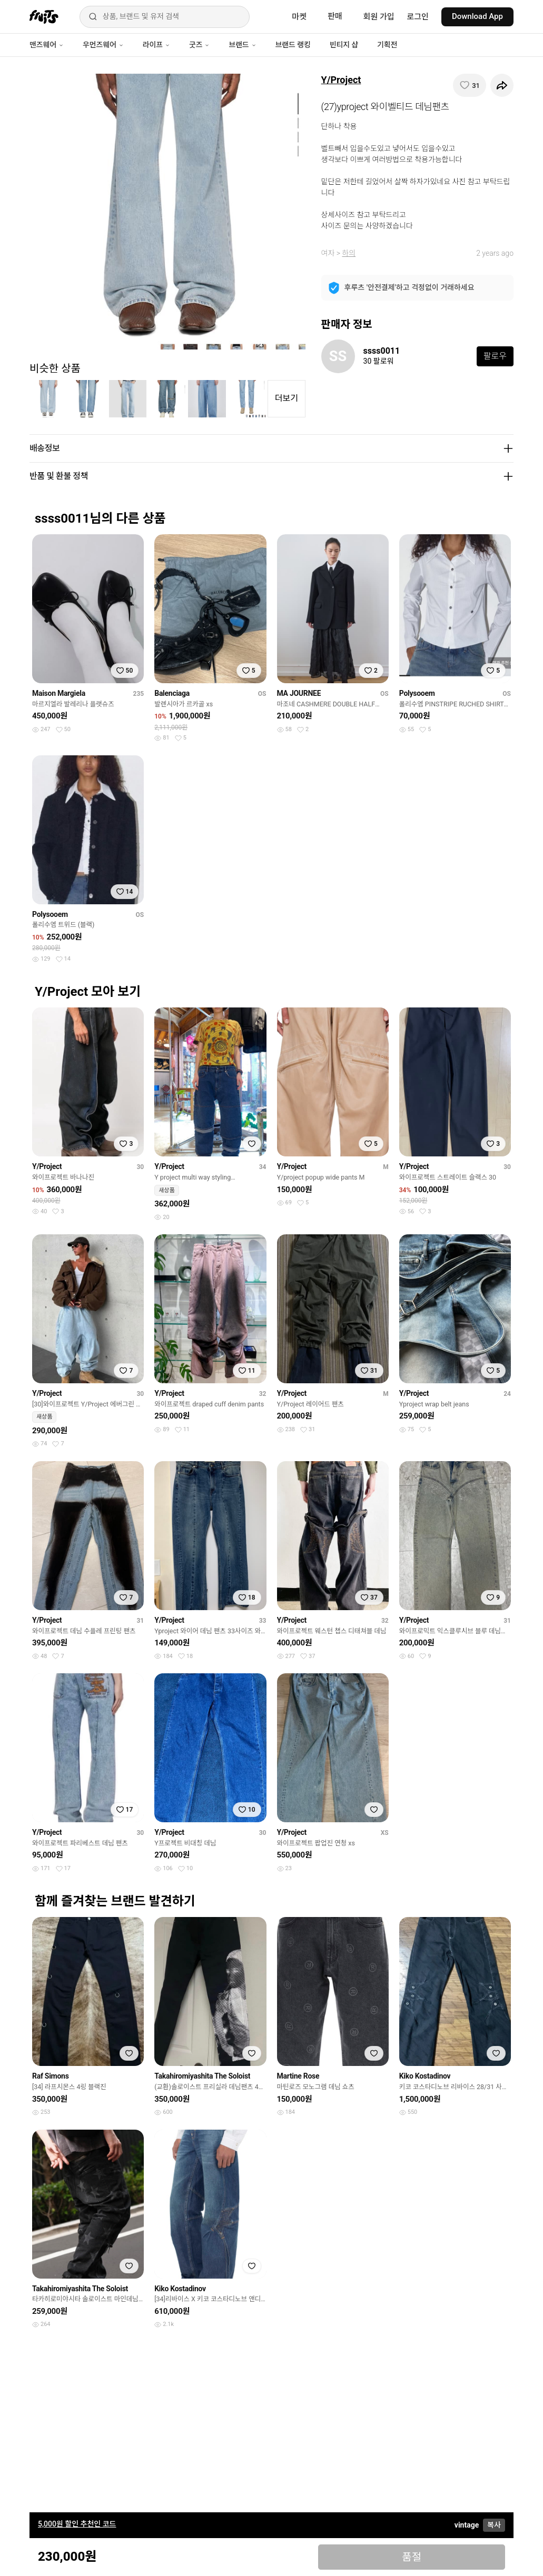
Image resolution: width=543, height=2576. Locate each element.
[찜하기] (469, 85)
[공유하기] (502, 85)
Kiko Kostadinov (425, 2076)
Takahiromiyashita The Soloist (202, 2076)
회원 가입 (378, 17)
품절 (411, 2557)
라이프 (156, 45)
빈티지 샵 (344, 45)
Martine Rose (298, 2076)
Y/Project (341, 79)
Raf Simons (50, 2076)
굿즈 (199, 45)
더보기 (286, 398)
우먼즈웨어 (103, 45)
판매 (335, 16)
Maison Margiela (58, 693)
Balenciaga (172, 693)
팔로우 (495, 356)
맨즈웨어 (46, 45)
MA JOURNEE (299, 693)
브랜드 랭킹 (293, 45)
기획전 (387, 45)
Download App (477, 16)
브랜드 (242, 45)
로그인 (418, 17)
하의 (349, 253)
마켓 (299, 17)
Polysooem (417, 693)
